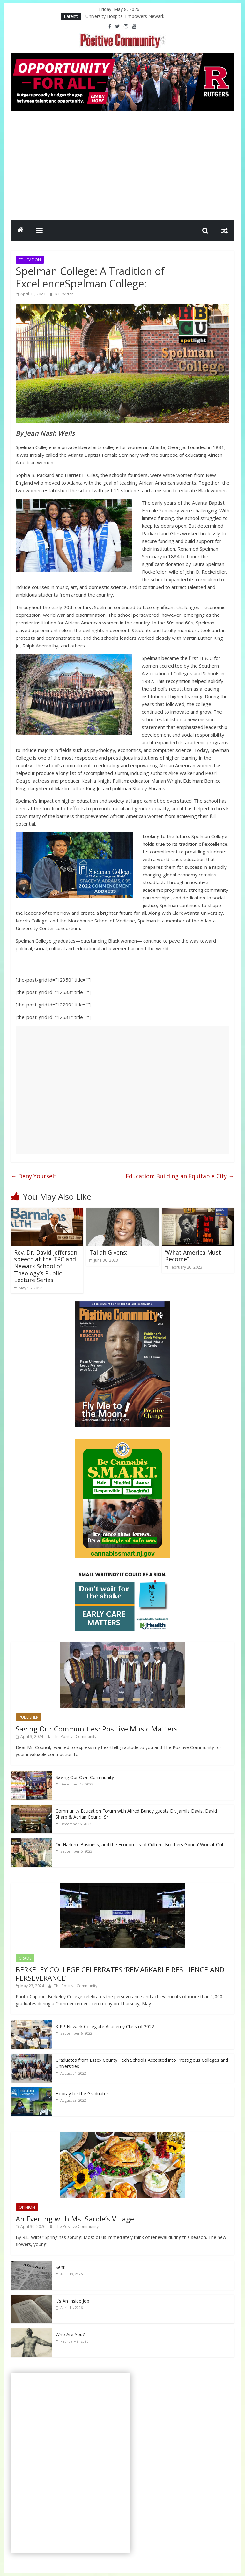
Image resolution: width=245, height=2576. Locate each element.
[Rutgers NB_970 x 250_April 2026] (122, 56)
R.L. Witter (64, 294)
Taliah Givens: (108, 1252)
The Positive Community (74, 1736)
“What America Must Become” (193, 1256)
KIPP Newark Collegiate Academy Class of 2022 (105, 2026)
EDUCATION (30, 260)
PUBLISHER (28, 1717)
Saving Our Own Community (85, 1777)
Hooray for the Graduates (82, 2094)
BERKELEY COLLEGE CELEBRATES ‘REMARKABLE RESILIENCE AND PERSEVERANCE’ (120, 1974)
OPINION (27, 2207)
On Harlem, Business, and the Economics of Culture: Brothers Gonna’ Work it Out (140, 1844)
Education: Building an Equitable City (180, 1176)
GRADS (25, 1958)
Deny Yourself (33, 1176)
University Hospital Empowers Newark (124, 16)
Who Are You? (70, 2334)
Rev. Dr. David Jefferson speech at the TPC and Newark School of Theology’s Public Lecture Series (45, 1266)
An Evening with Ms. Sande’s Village (75, 2218)
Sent (60, 2267)
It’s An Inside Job (72, 2301)
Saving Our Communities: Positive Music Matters (97, 1728)
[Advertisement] (122, 164)
